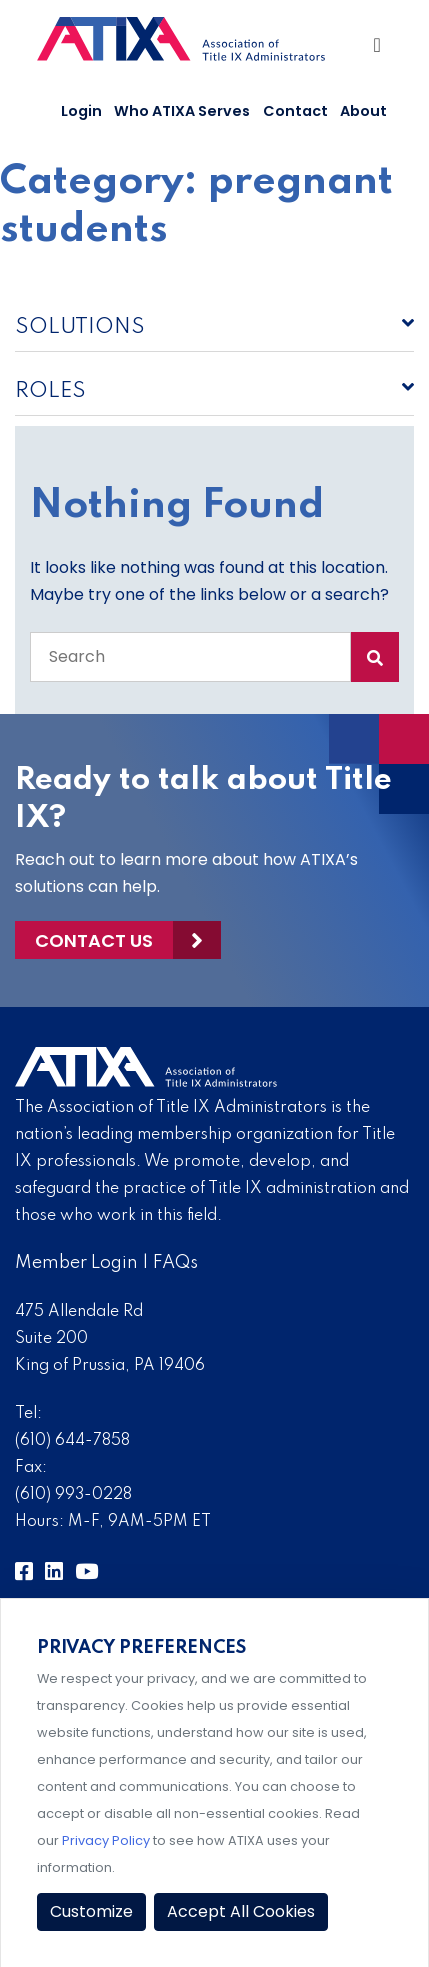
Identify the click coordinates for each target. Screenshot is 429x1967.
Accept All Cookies (241, 1911)
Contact (295, 111)
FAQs (175, 1263)
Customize (91, 1911)
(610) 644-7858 (72, 1441)
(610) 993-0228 (73, 1495)
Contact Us (94, 940)
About (363, 111)
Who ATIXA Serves (182, 111)
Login (81, 111)
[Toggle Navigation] (378, 50)
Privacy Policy (106, 1840)
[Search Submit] (375, 657)
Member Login (76, 1263)
